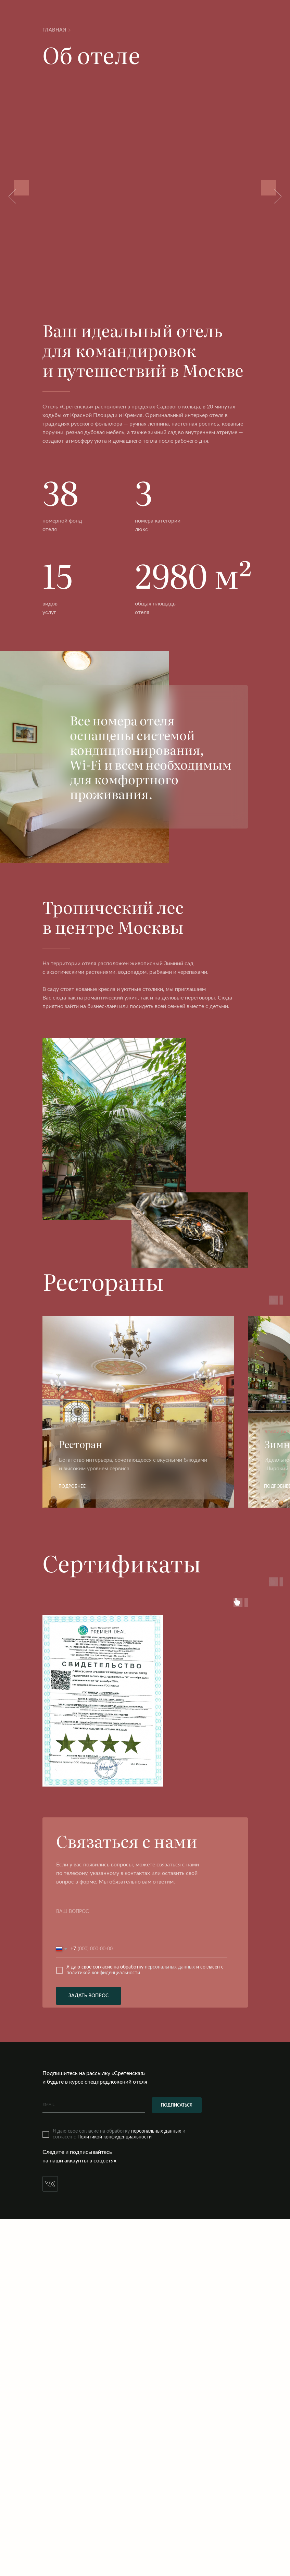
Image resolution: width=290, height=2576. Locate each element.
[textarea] (141, 1919)
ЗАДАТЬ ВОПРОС (88, 1996)
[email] (93, 2104)
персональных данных (170, 1967)
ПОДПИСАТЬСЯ (176, 2105)
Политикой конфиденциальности (114, 2137)
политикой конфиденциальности (103, 1973)
